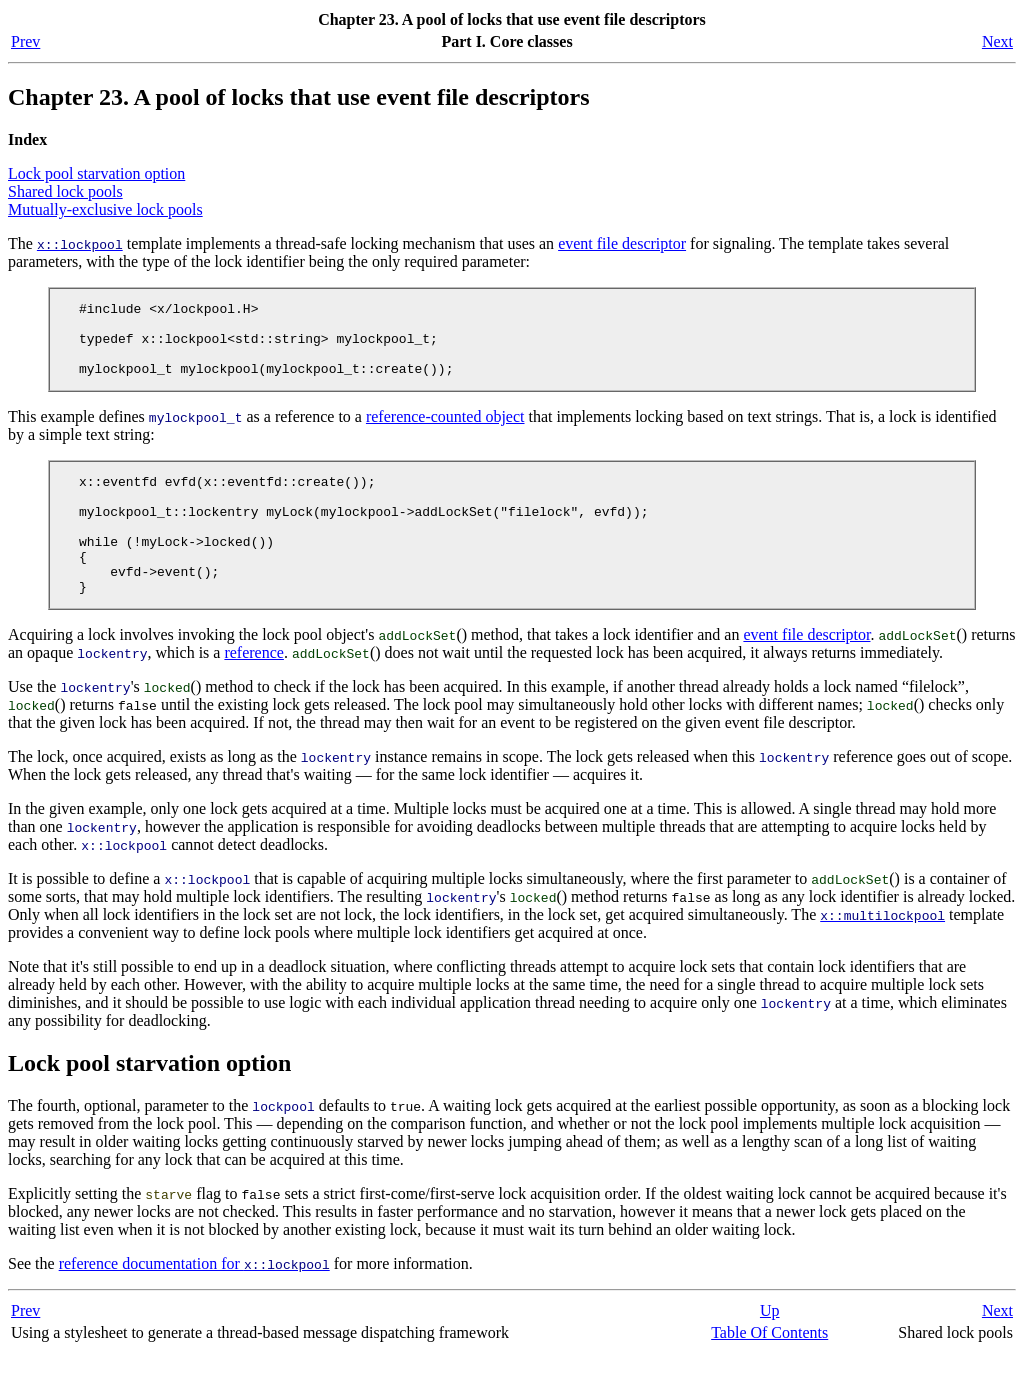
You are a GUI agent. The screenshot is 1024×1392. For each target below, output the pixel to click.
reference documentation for (194, 1302)
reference (254, 691)
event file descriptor (622, 243)
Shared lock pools (65, 191)
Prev (25, 41)
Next (997, 41)
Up (770, 1349)
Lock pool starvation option (96, 173)
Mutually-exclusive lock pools (105, 209)
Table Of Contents (769, 1371)
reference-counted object (445, 431)
